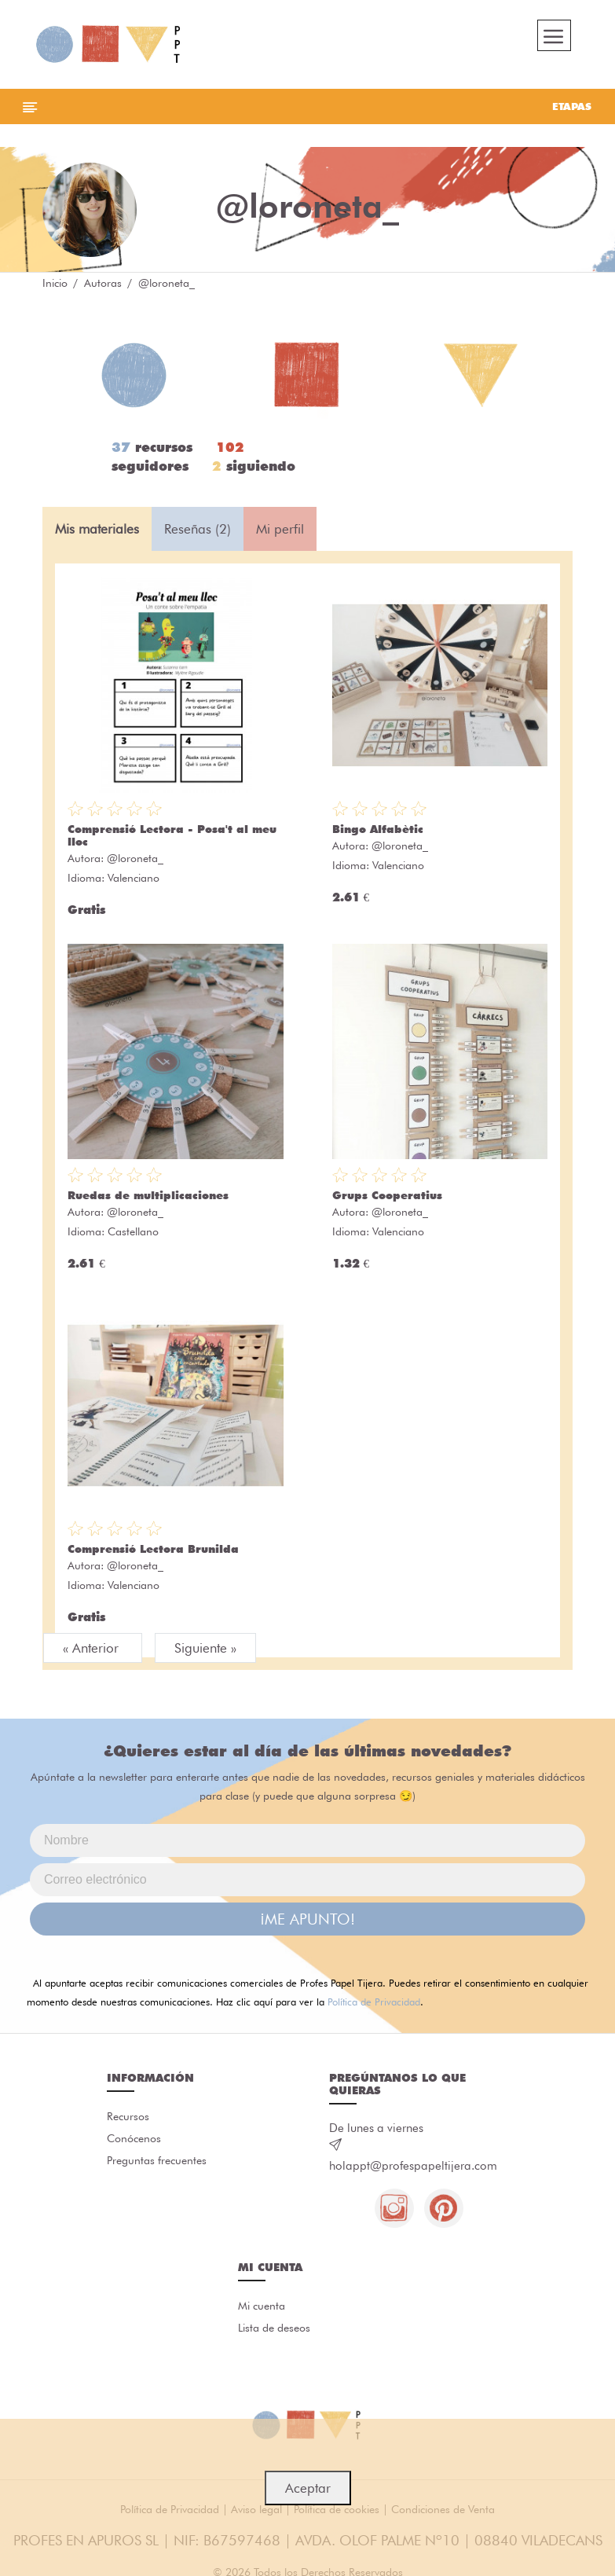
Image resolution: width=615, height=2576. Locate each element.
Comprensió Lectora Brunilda (153, 1549)
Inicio (55, 283)
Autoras (103, 283)
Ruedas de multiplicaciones (148, 1195)
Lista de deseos (274, 2327)
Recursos (128, 2116)
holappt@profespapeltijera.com (413, 2166)
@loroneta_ (135, 858)
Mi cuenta (261, 2305)
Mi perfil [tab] (280, 529)
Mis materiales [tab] (97, 529)
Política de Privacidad (374, 2001)
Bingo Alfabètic (377, 829)
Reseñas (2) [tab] (197, 529)
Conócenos (134, 2138)
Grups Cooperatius (387, 1195)
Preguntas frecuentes (157, 2160)
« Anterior (93, 1648)
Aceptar (308, 2488)
